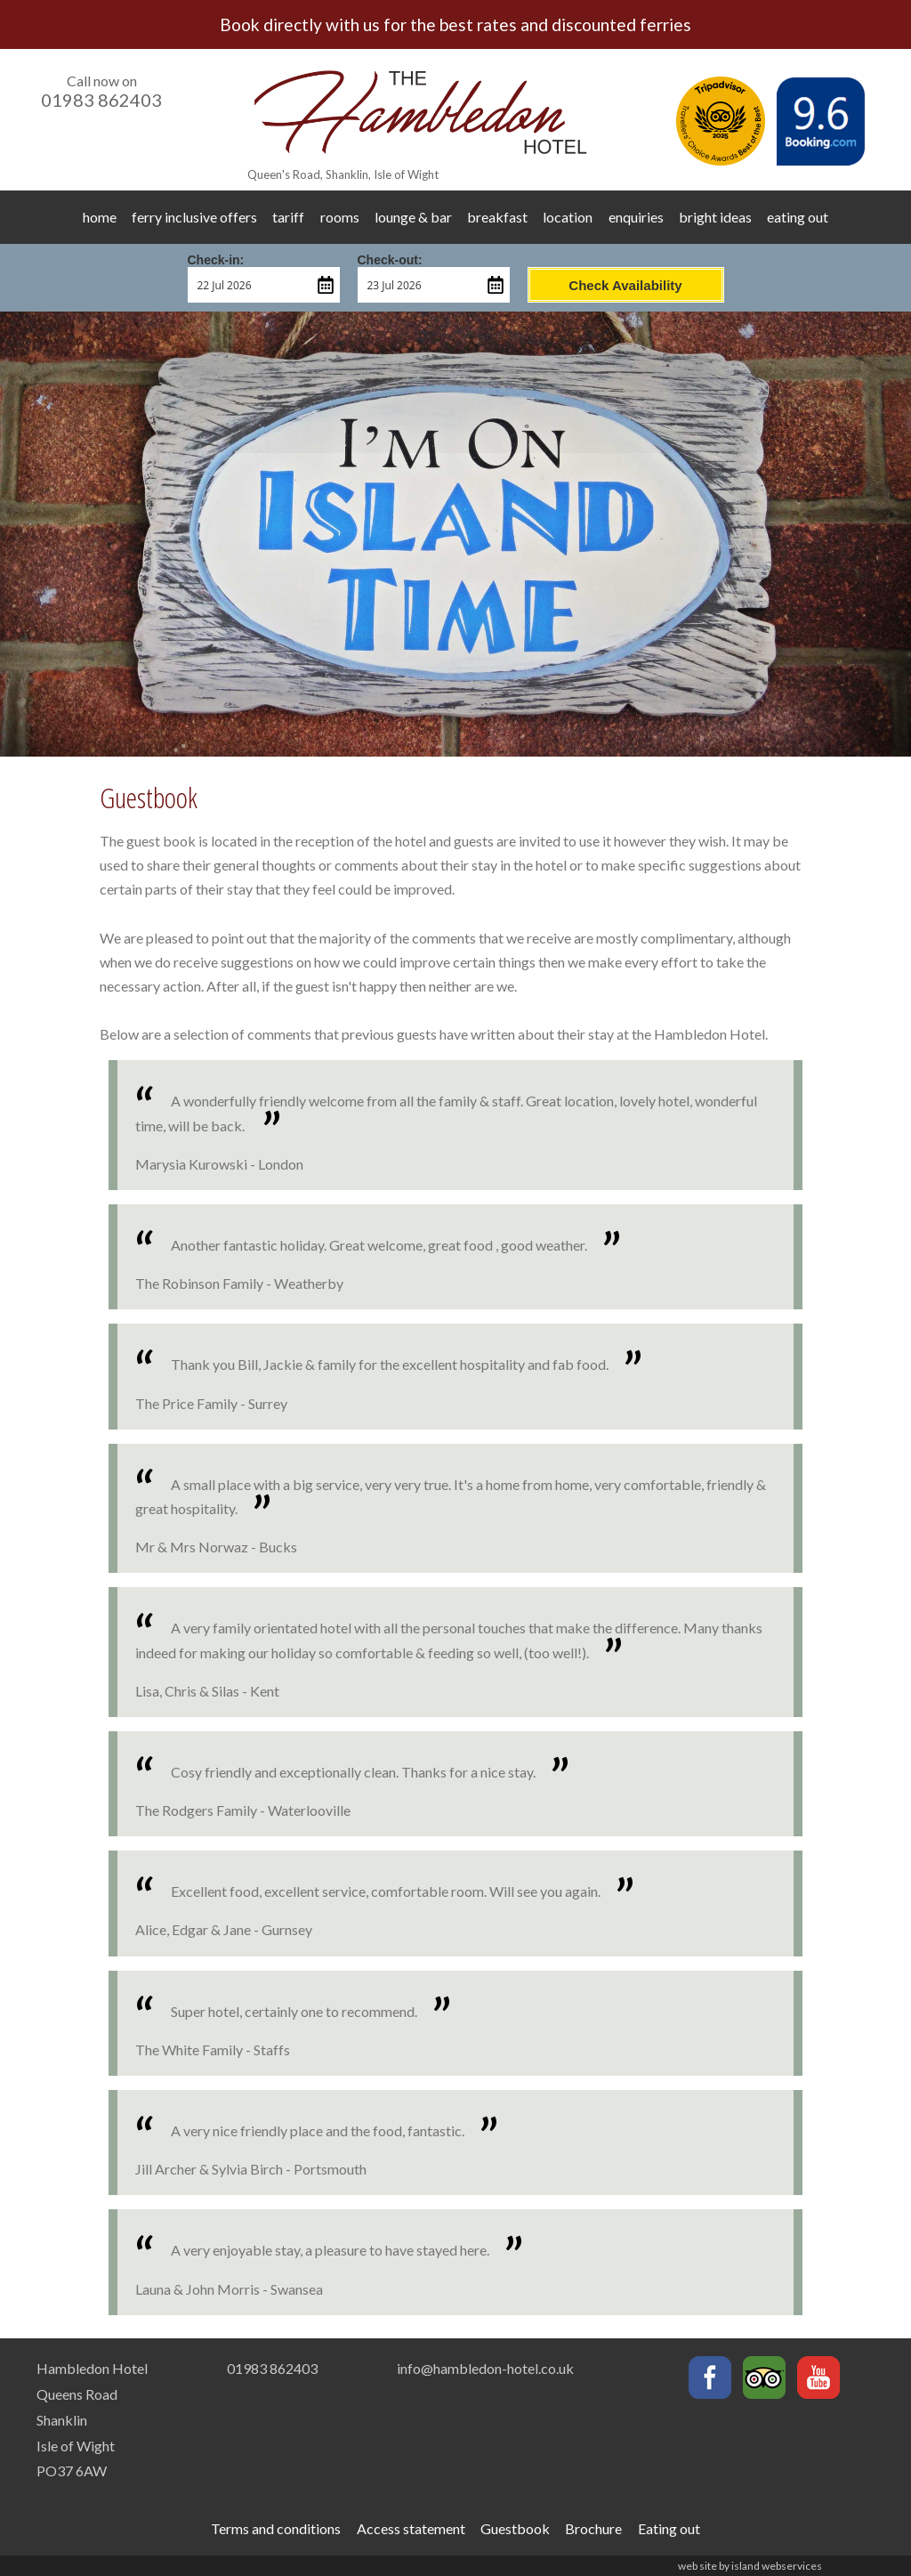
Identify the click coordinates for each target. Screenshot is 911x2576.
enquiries (636, 216)
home (100, 216)
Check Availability (624, 285)
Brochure (593, 2528)
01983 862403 (101, 99)
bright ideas (715, 216)
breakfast (497, 216)
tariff (288, 216)
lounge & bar (413, 216)
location (568, 216)
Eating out (669, 2528)
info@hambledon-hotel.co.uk (485, 2368)
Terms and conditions (276, 2528)
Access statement (411, 2528)
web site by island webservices (750, 2565)
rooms (339, 216)
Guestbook (515, 2528)
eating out (797, 216)
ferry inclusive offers (194, 216)
